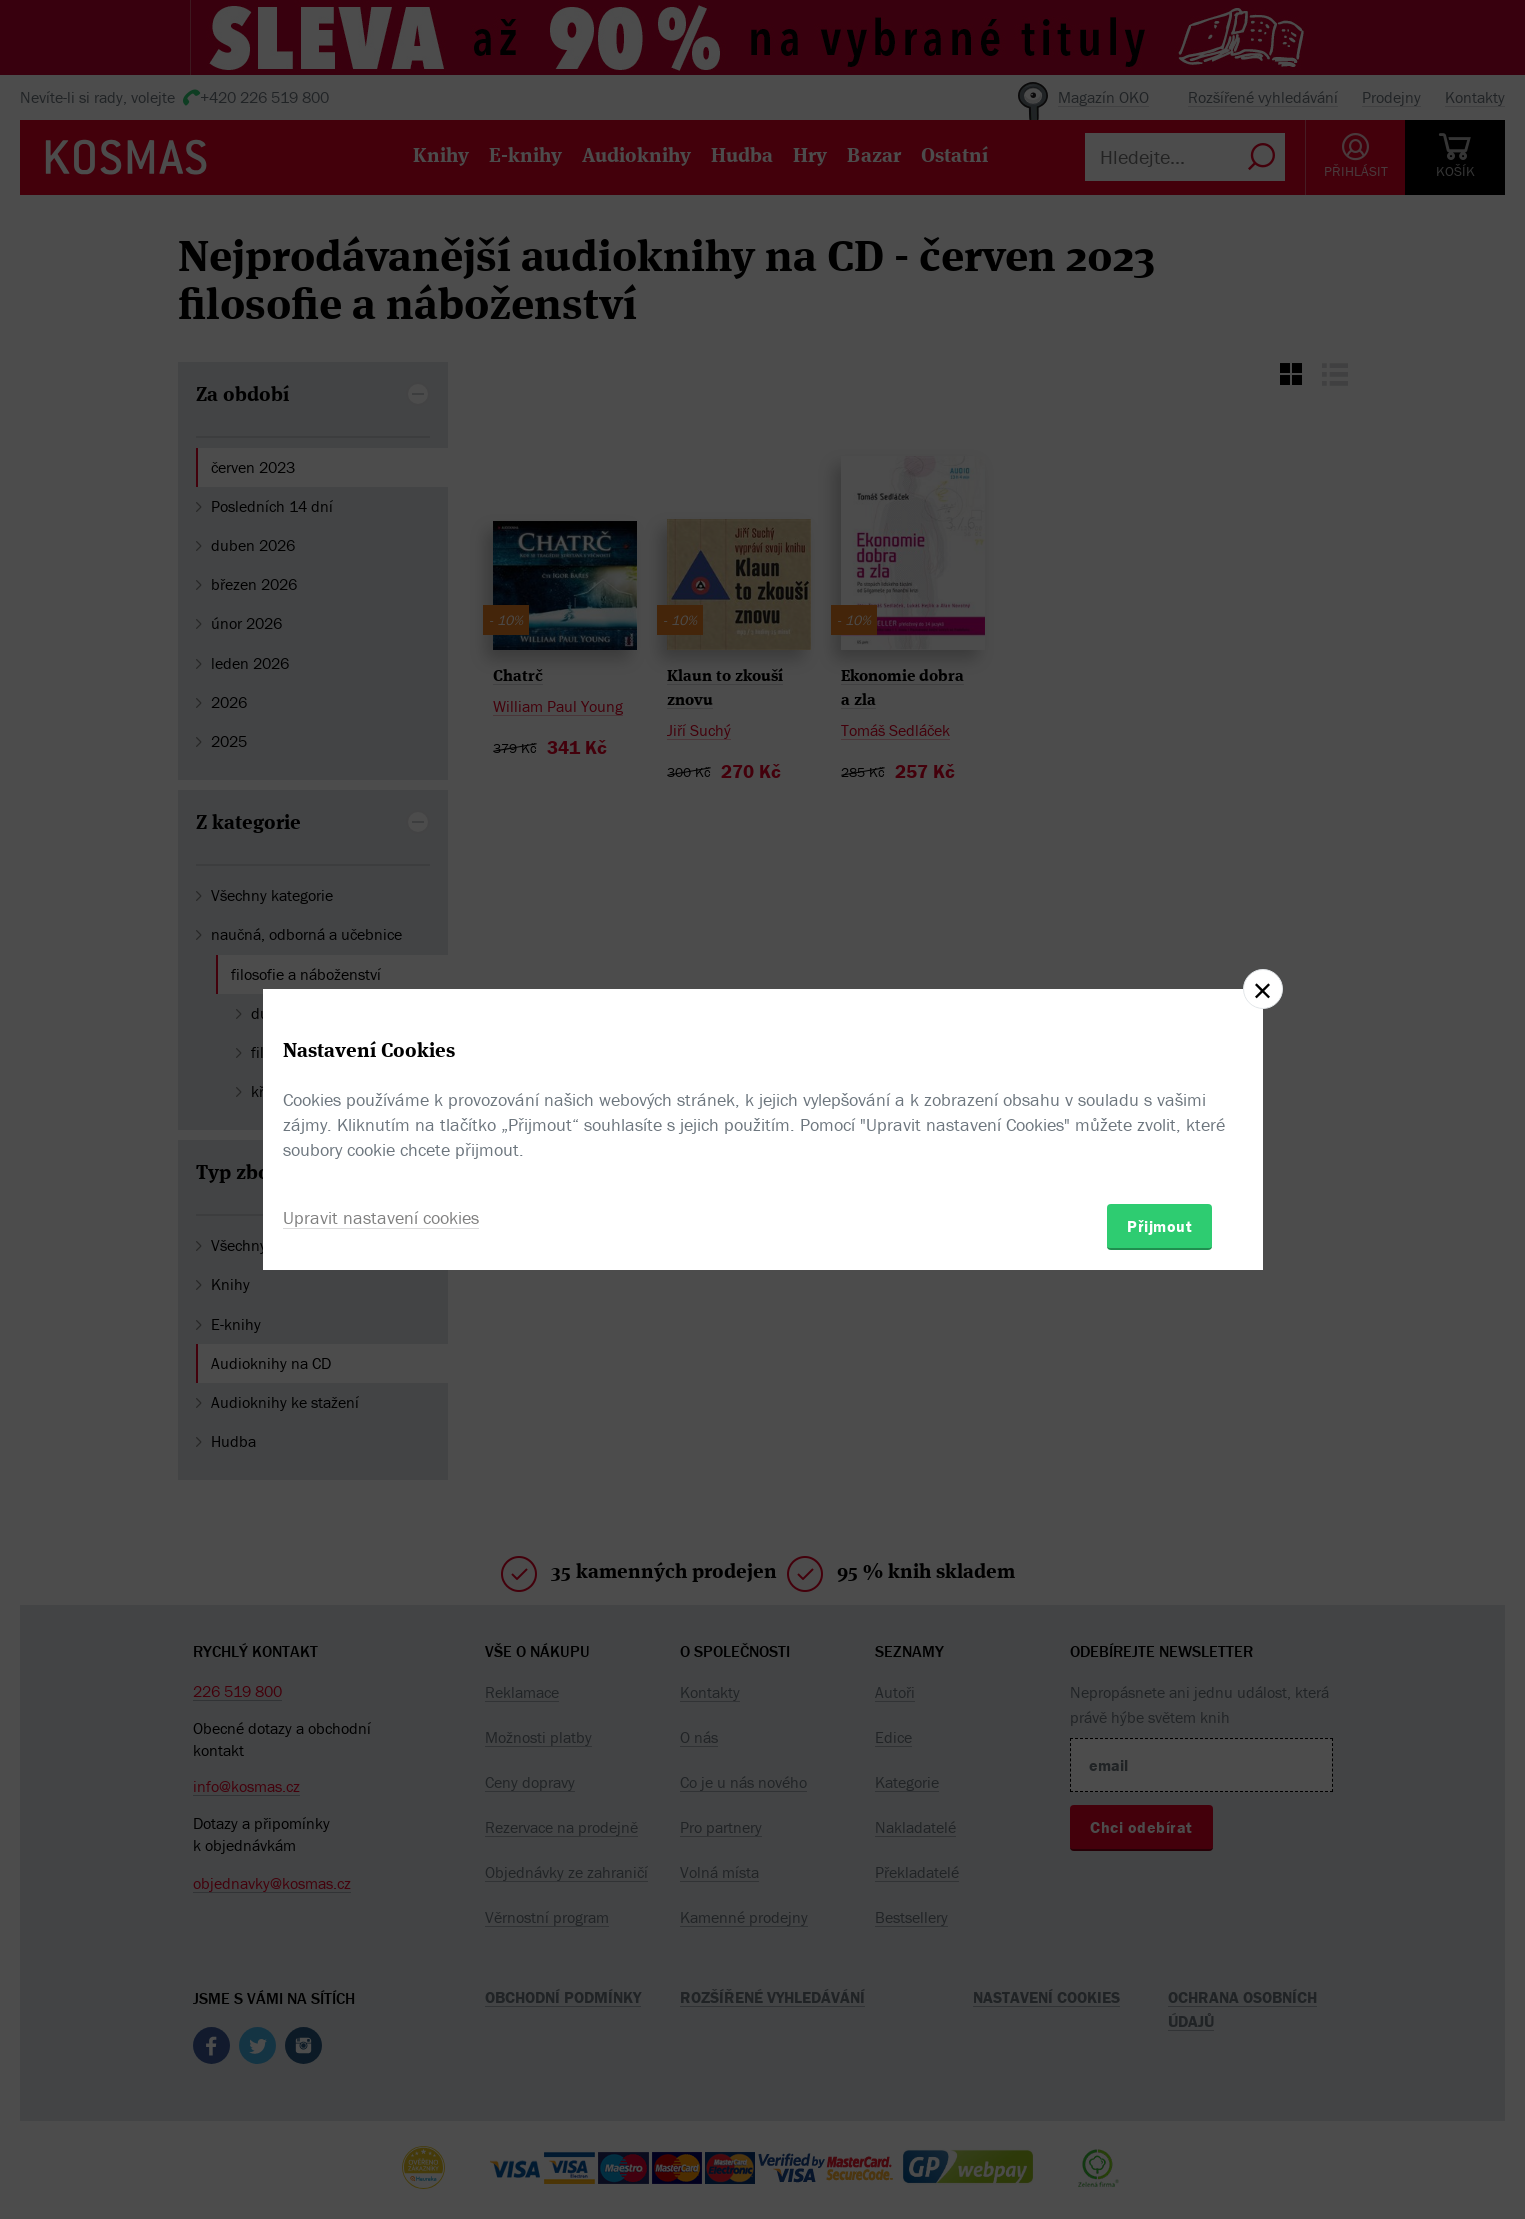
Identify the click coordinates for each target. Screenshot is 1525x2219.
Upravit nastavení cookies (381, 1217)
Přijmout (1159, 1226)
